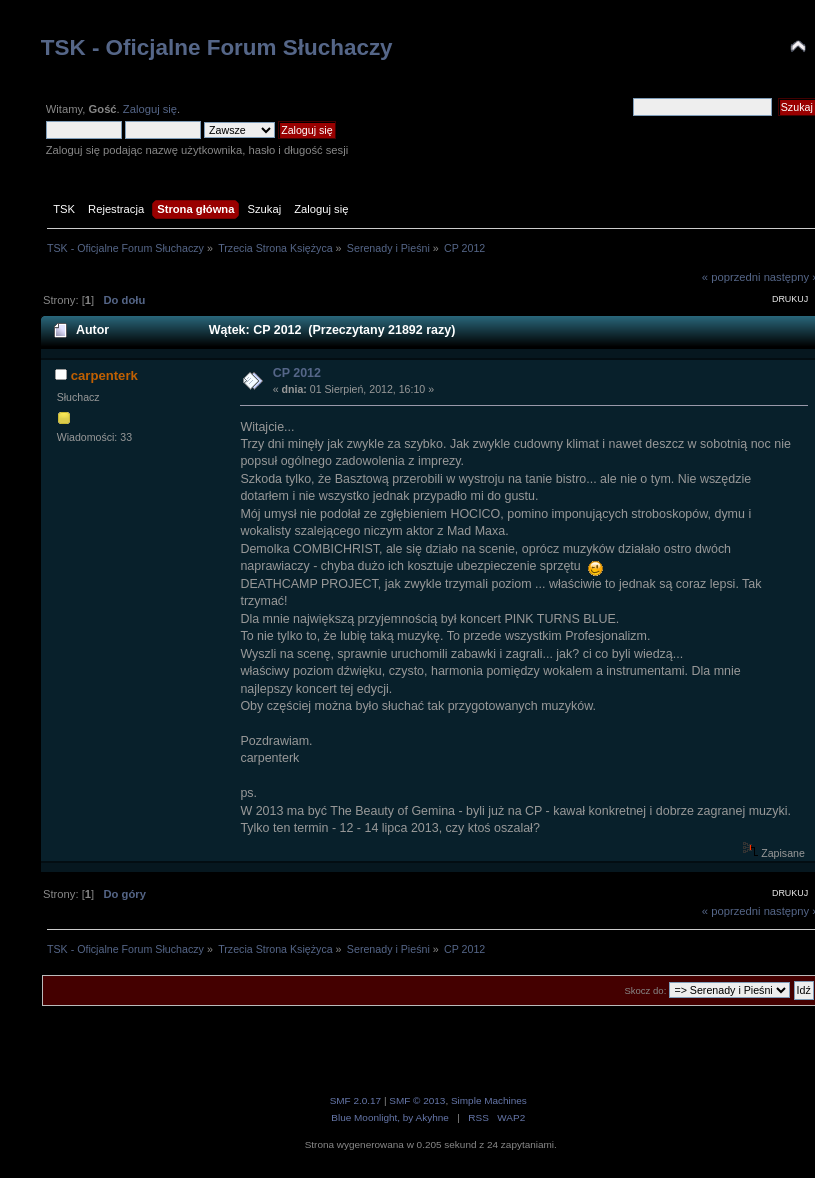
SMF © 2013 (417, 1100)
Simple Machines (489, 1100)
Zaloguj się (150, 109)
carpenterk (104, 375)
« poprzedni (731, 277)
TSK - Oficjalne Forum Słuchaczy (217, 47)
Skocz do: (645, 990)
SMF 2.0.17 (356, 1100)
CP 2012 (297, 373)
